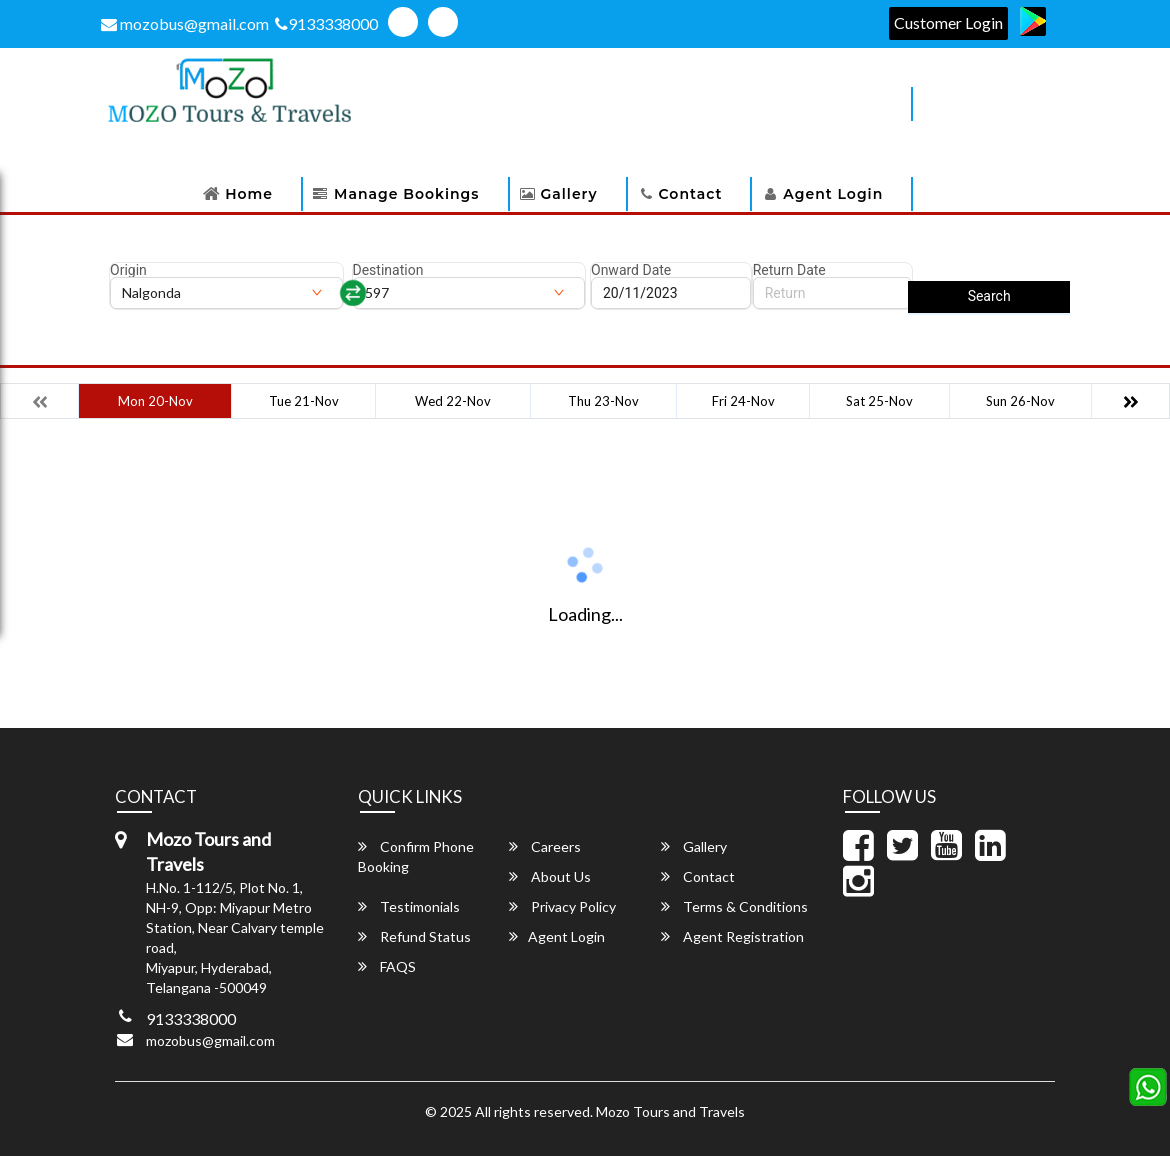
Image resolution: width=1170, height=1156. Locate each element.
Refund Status (414, 936)
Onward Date (631, 270)
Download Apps (819, 104)
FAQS (387, 966)
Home (249, 194)
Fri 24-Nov (743, 401)
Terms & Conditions (734, 906)
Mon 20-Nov (155, 401)
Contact (691, 194)
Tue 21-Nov (304, 401)
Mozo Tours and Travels (670, 1111)
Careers (545, 846)
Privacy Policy (562, 906)
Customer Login (948, 22)
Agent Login (833, 194)
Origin (128, 270)
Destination (388, 270)
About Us (550, 876)
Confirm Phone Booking (416, 856)
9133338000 (326, 23)
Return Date (789, 270)
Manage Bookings (406, 194)
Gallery (569, 194)
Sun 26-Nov (1020, 401)
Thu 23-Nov (603, 401)
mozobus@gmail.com (185, 23)
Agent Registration (732, 936)
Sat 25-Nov (879, 401)
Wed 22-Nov (453, 401)
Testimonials (409, 906)
